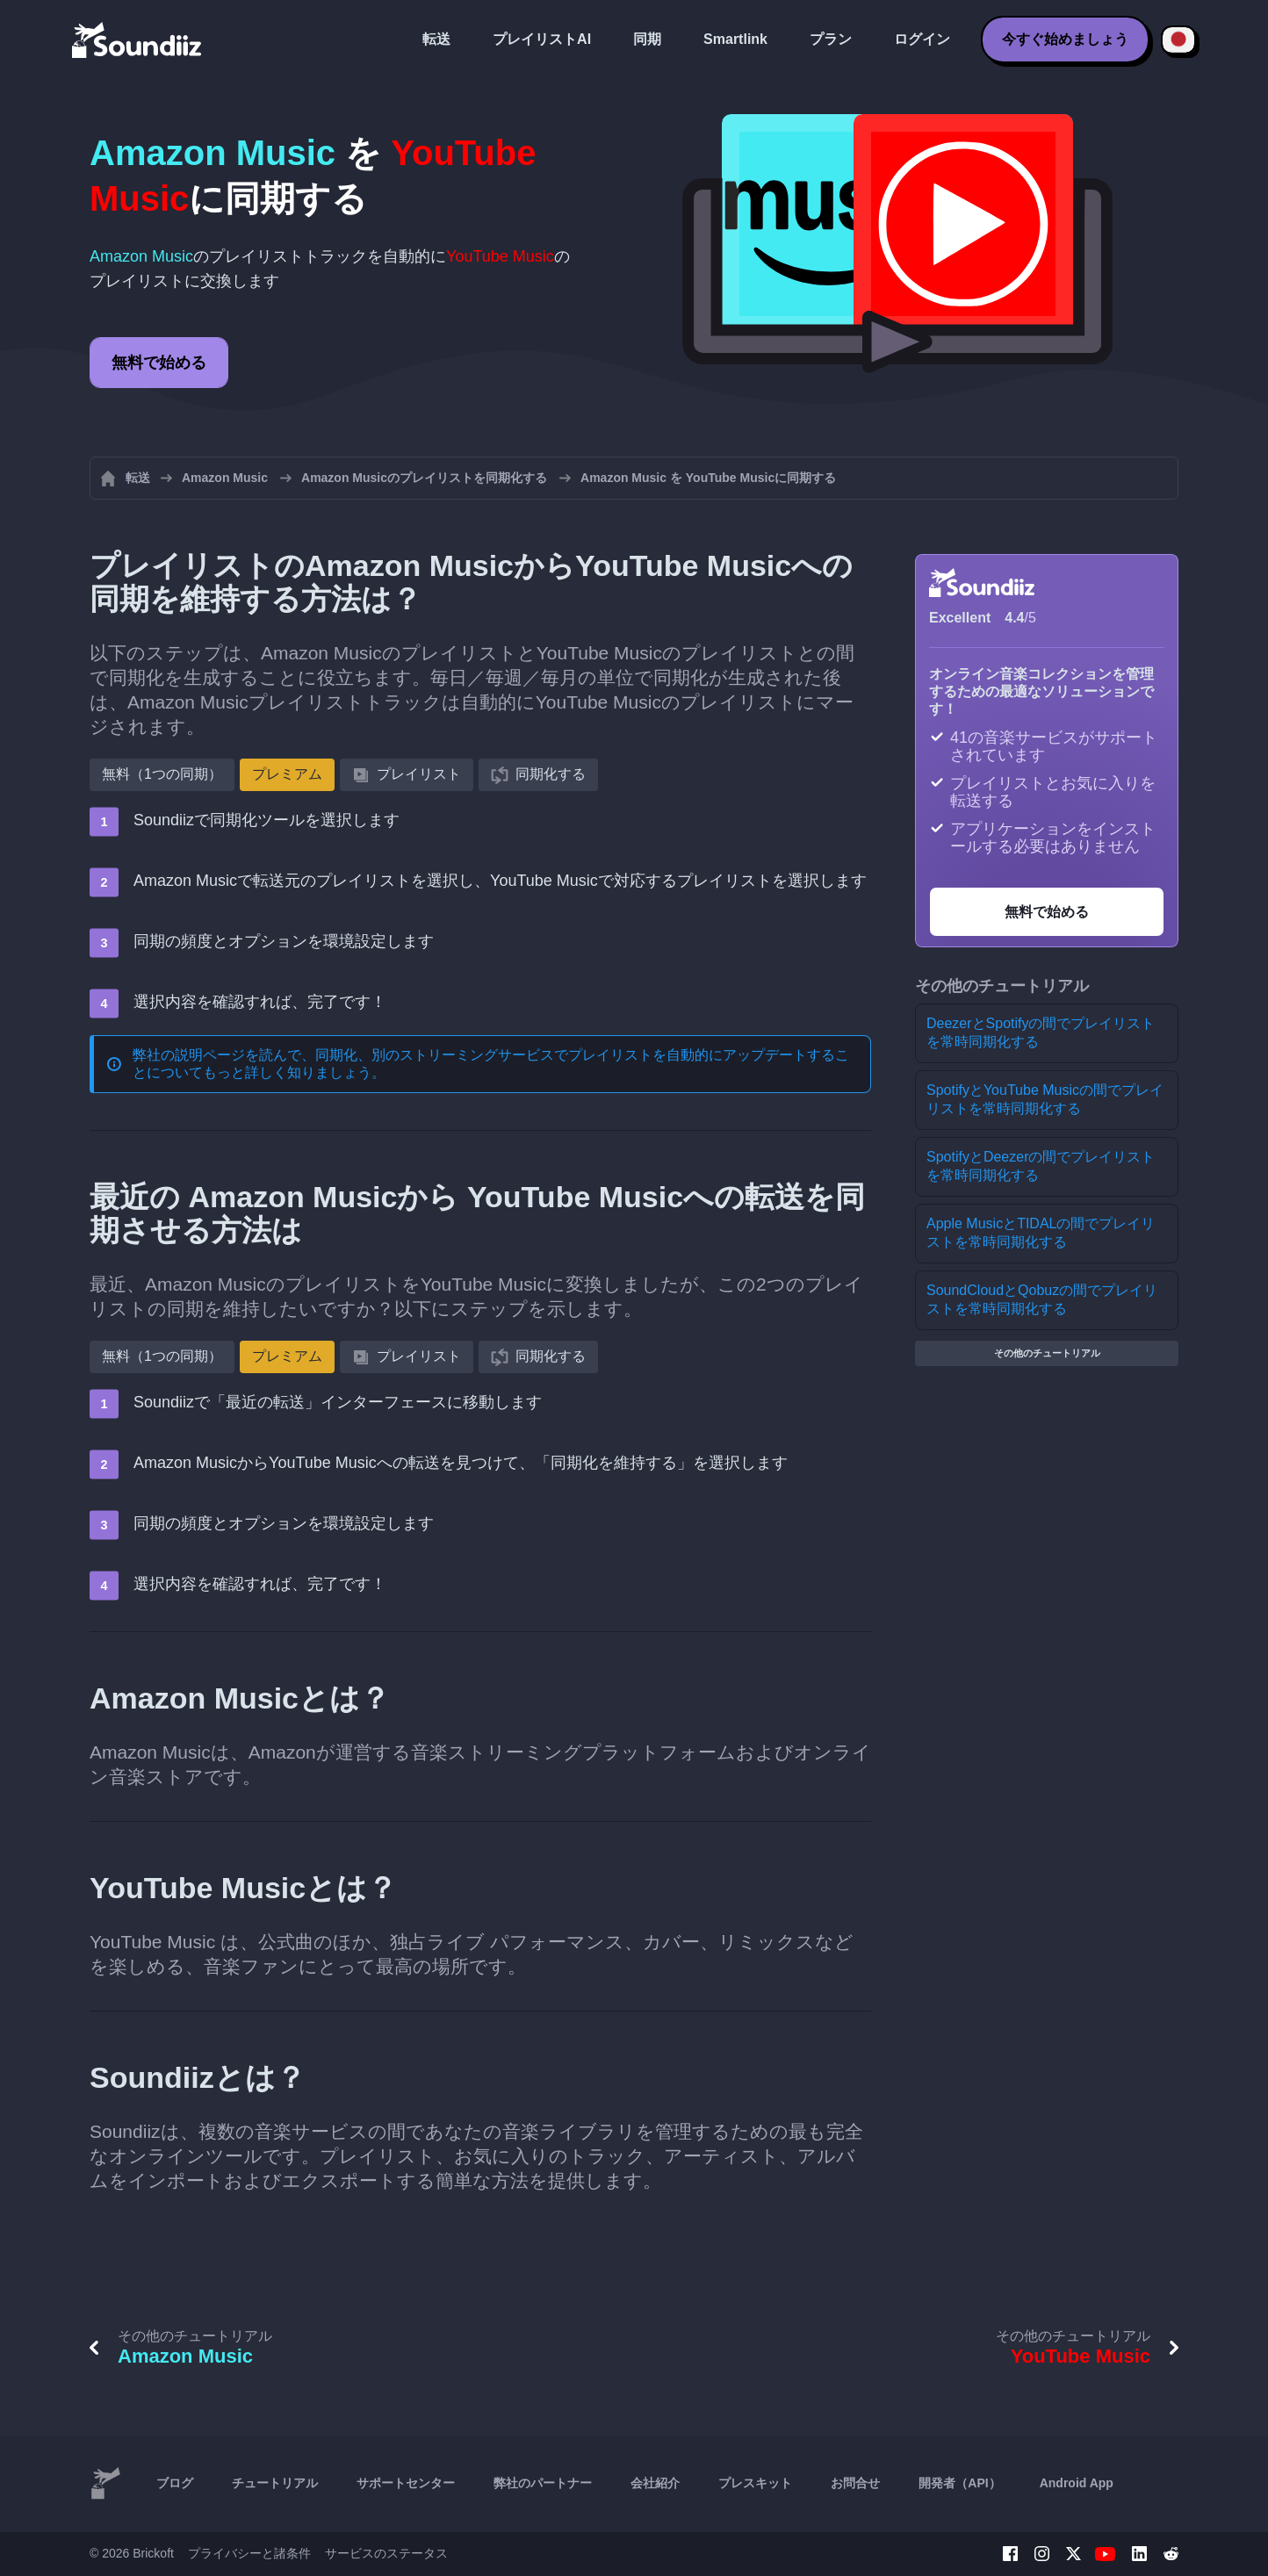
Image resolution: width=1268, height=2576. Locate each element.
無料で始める (159, 362)
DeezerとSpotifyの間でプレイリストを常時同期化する (1041, 1032)
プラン (831, 39)
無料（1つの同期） (162, 773)
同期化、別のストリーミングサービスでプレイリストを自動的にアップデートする (575, 1054)
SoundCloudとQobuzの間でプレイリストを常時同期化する (1041, 1299)
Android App (1076, 2483)
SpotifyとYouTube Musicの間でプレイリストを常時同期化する (1045, 1099)
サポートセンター (406, 2483)
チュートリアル (275, 2483)
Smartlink (735, 39)
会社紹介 (655, 2483)
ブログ (174, 2483)
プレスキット (755, 2483)
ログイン (922, 39)
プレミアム (287, 773)
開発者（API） (959, 2483)
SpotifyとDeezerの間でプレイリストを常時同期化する (1041, 1166)
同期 (647, 39)
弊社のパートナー (543, 2483)
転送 (436, 39)
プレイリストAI (542, 39)
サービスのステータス (386, 2553)
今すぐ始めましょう (1065, 39)
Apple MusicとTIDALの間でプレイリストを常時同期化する (1041, 1232)
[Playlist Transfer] (138, 39)
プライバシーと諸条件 (249, 2553)
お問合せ (855, 2483)
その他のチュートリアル (1047, 1353)
